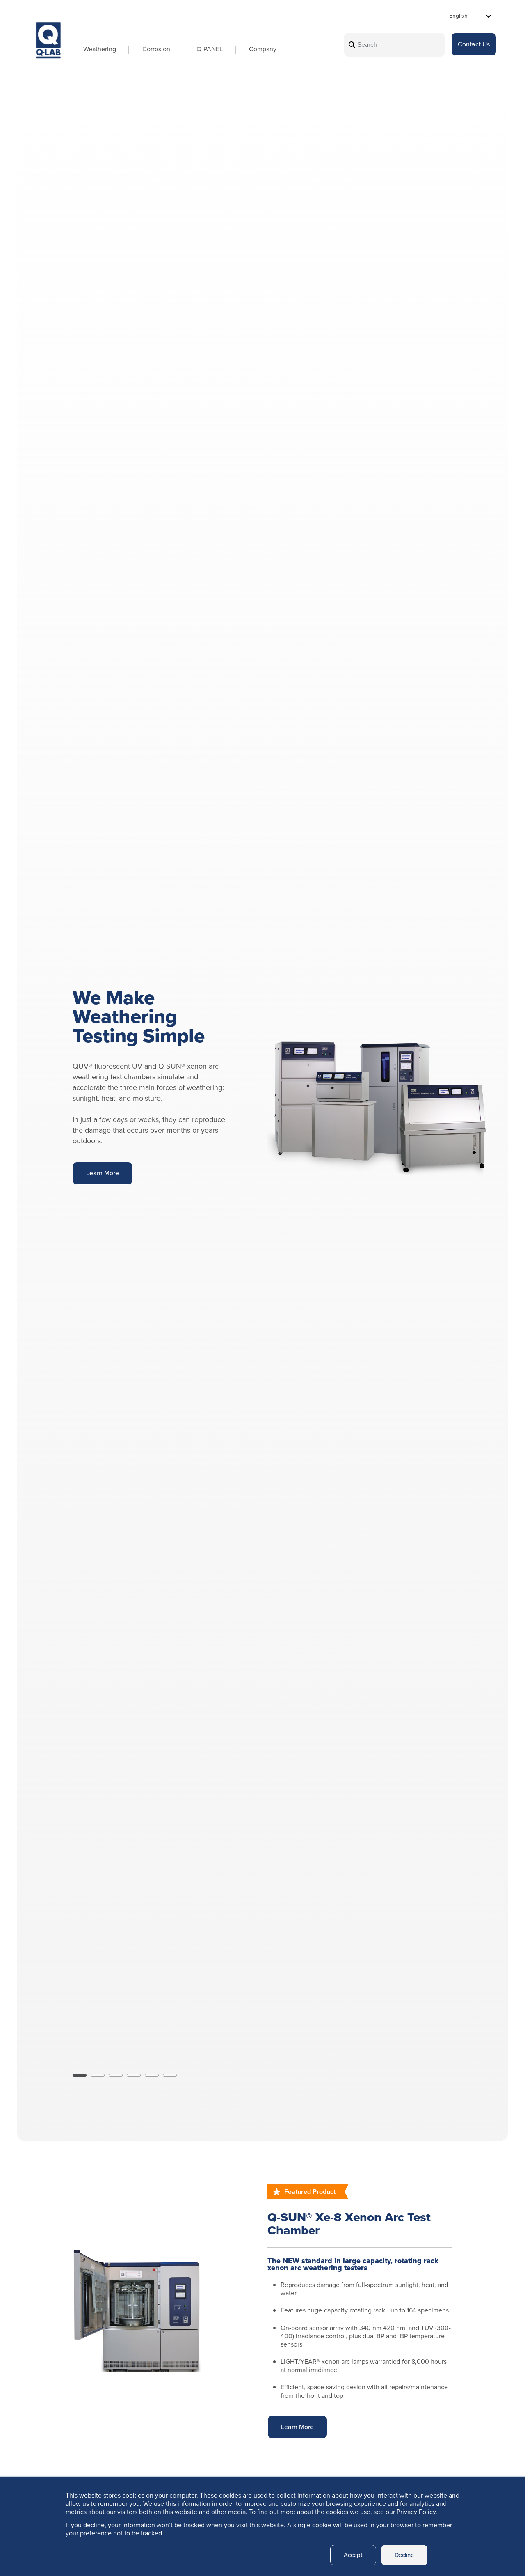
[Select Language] (470, 15)
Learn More (102, 1173)
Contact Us (474, 44)
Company (254, 49)
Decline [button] (403, 2555)
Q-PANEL (201, 49)
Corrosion (148, 49)
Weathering (91, 49)
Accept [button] (349, 2555)
